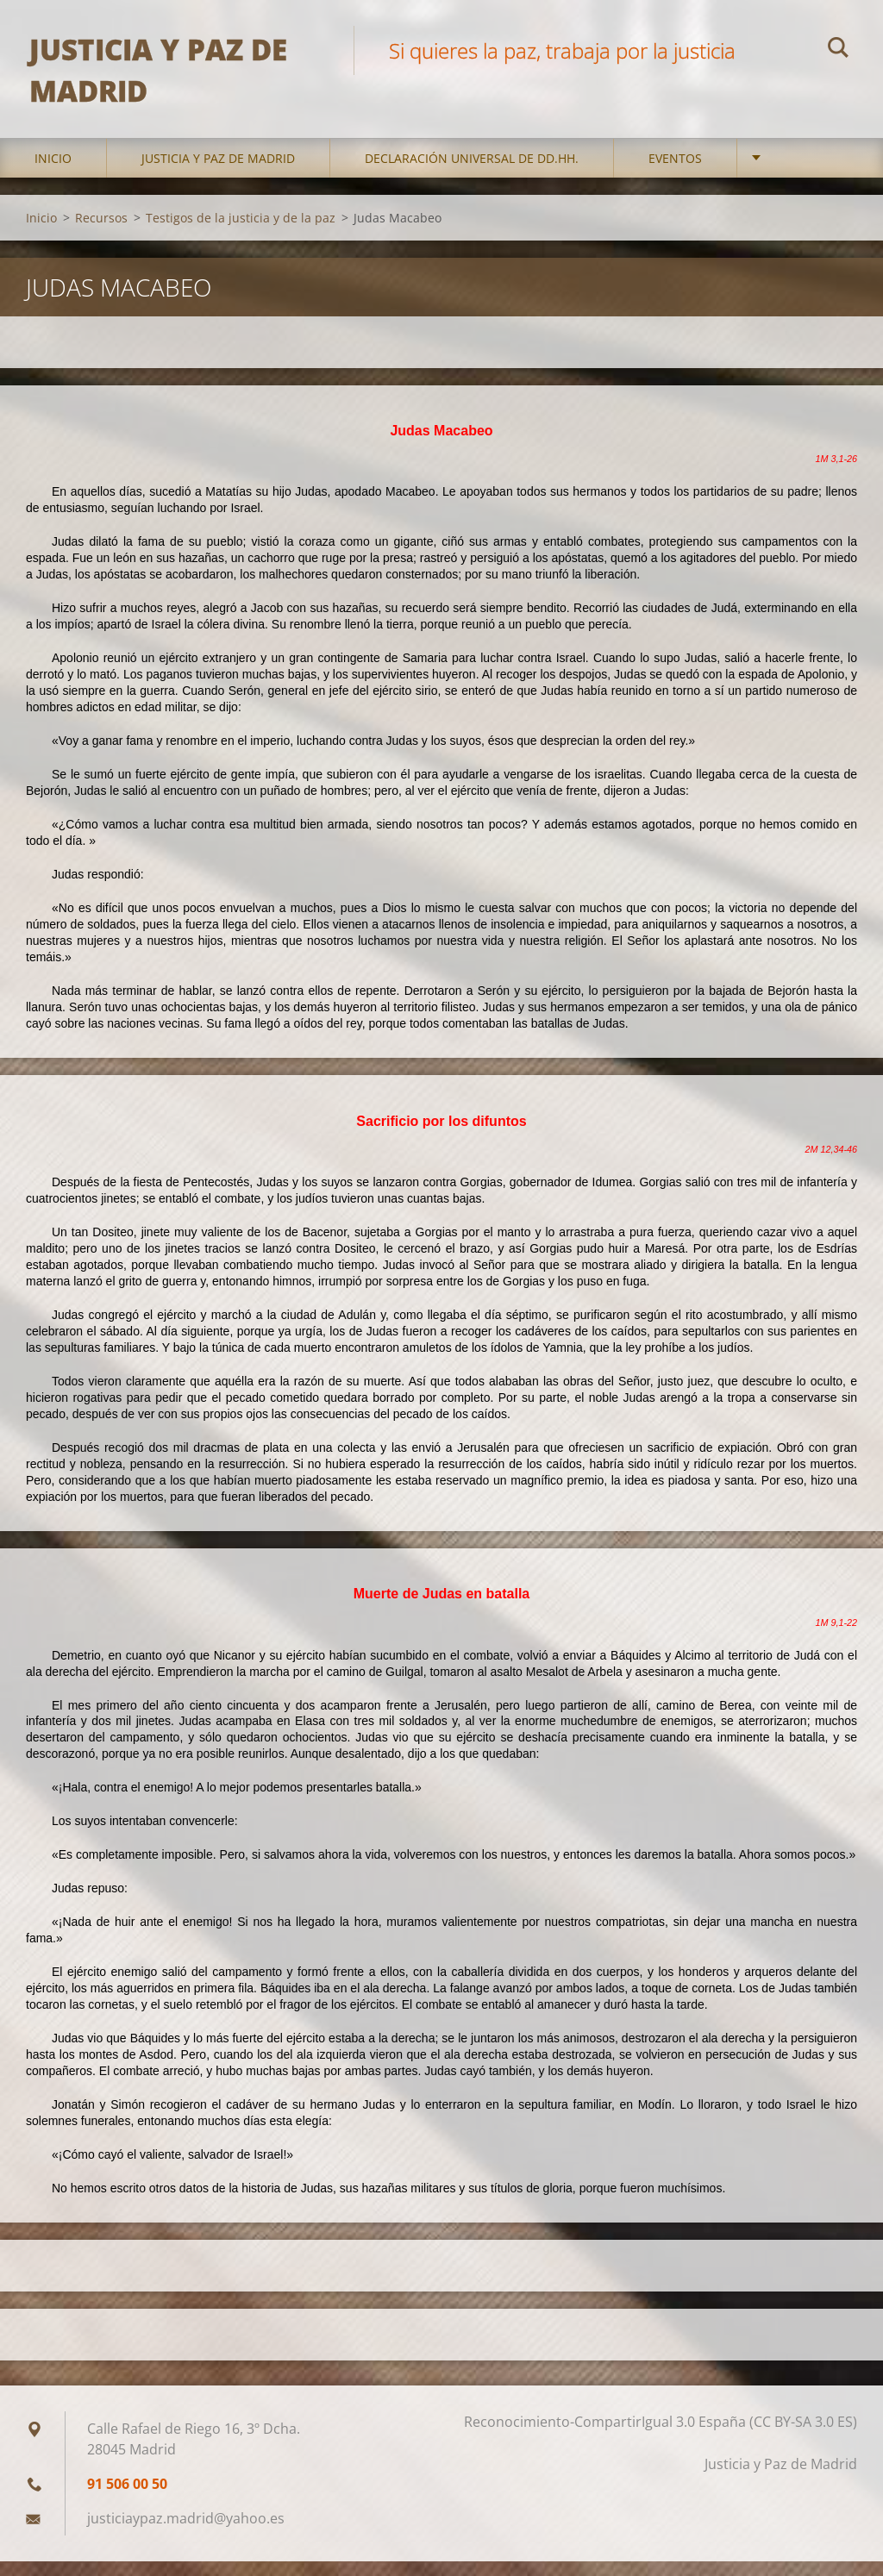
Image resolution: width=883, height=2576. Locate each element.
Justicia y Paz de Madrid (218, 172)
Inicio (53, 172)
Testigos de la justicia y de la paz (240, 231)
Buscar (838, 50)
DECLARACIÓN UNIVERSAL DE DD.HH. (472, 172)
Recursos (101, 231)
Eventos (675, 172)
